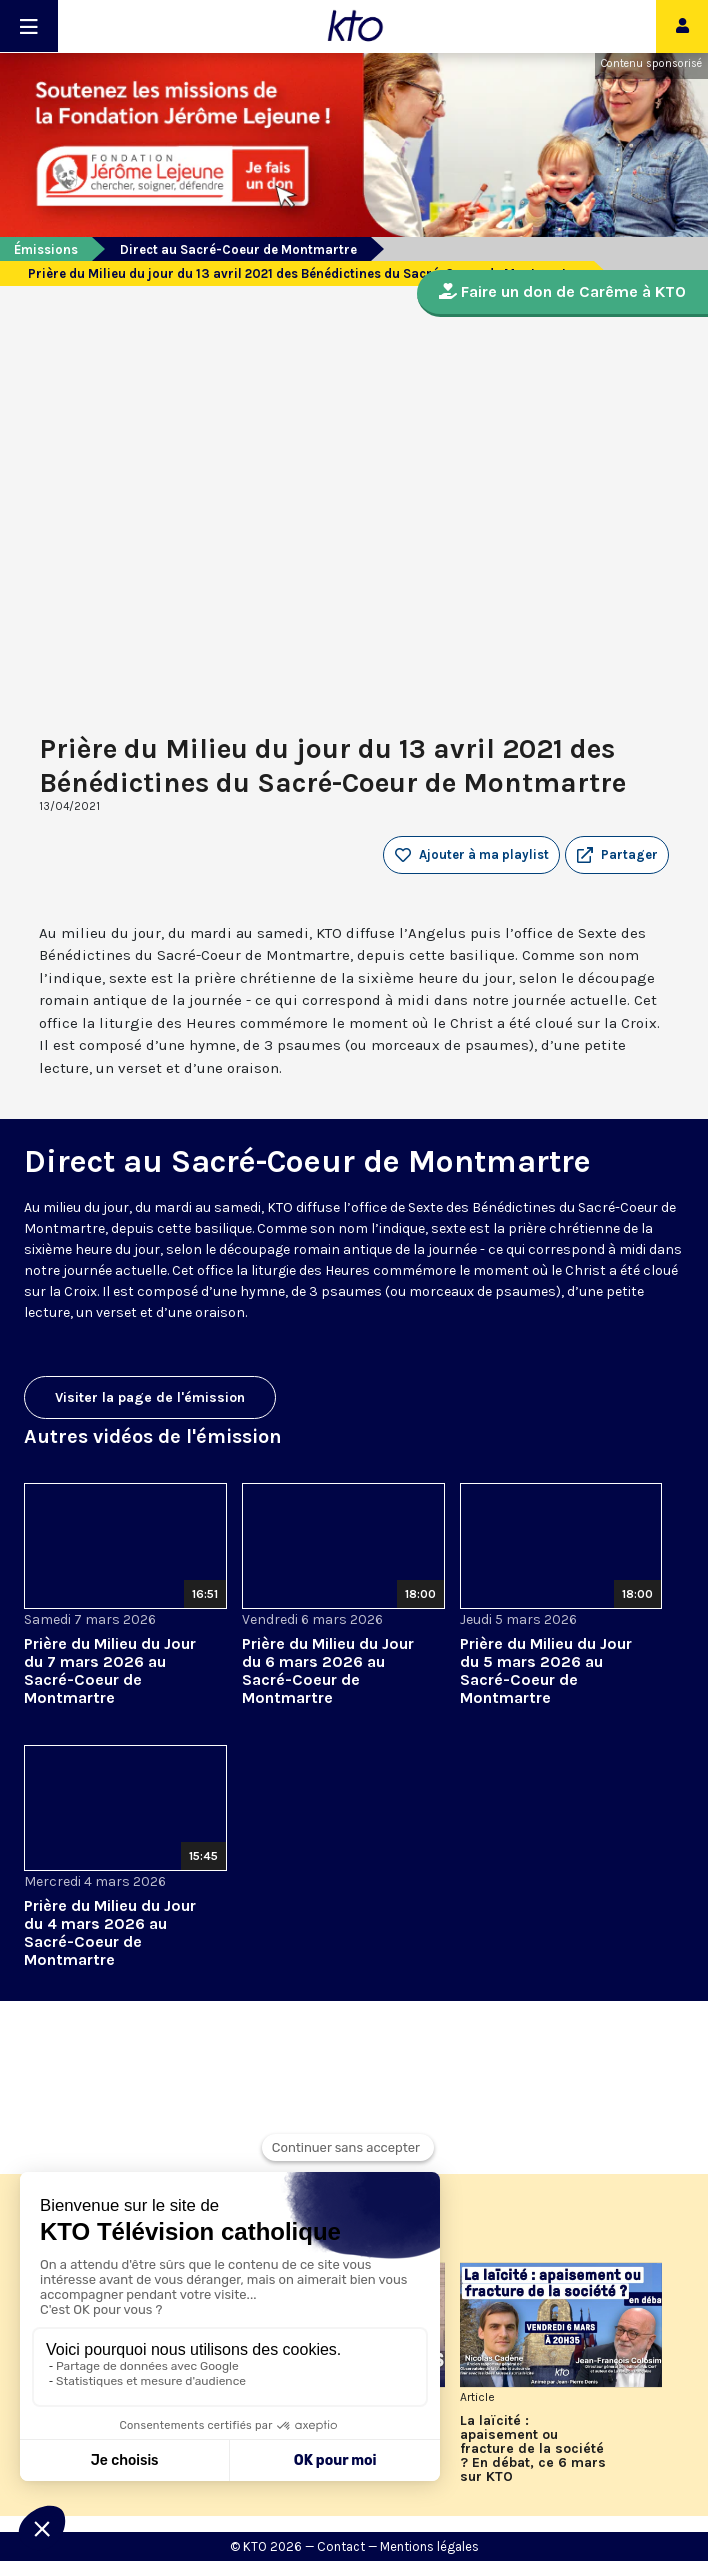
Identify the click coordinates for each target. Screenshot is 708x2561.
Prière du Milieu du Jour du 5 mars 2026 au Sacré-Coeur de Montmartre (546, 1670)
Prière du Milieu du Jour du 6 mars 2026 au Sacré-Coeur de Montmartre (328, 1670)
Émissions (46, 249)
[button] (617, 855)
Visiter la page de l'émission (150, 1397)
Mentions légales (429, 2546)
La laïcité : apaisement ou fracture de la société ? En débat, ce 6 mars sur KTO (533, 2449)
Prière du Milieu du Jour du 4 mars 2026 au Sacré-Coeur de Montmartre (110, 1932)
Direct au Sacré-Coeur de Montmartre (238, 249)
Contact (341, 2546)
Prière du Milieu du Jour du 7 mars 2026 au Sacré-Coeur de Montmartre (110, 1670)
